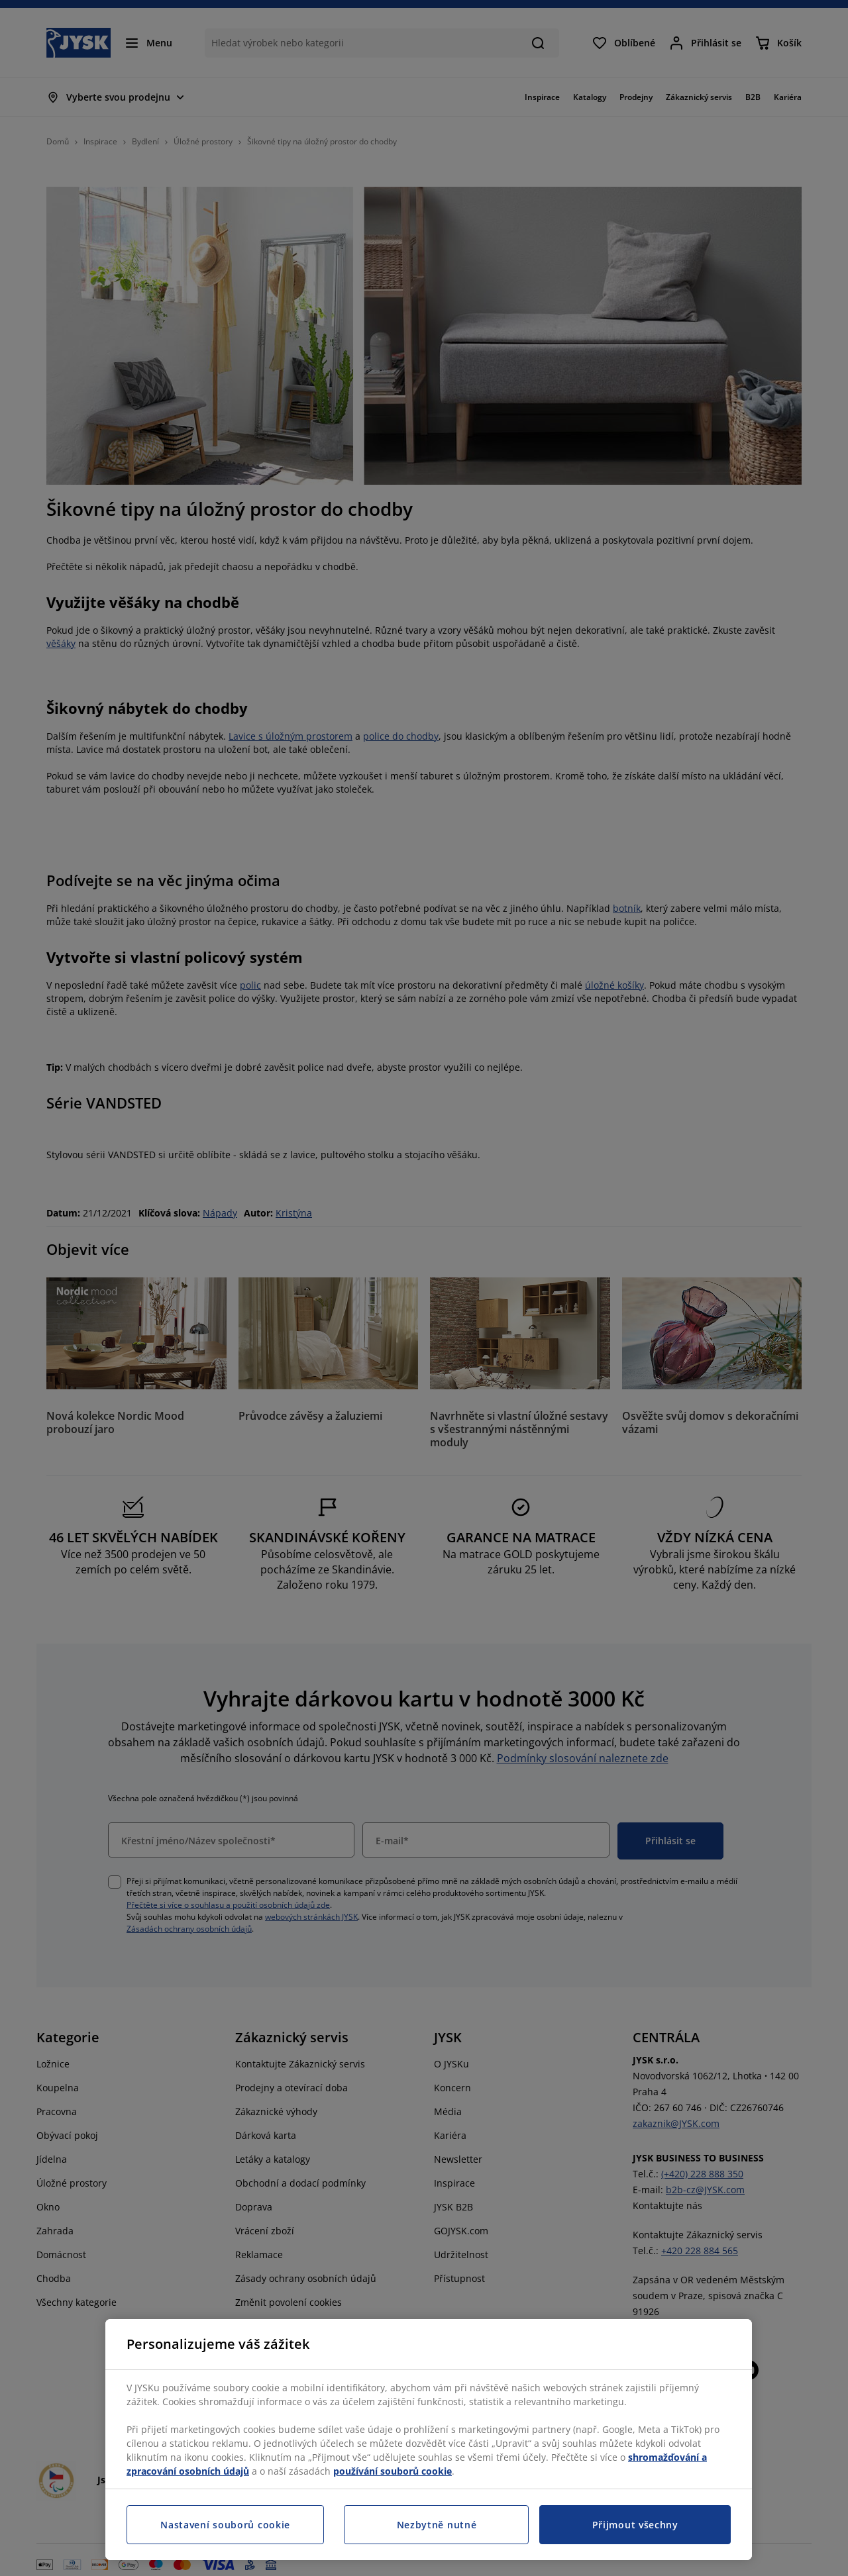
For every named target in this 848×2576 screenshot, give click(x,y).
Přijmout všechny (635, 2524)
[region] (428, 2439)
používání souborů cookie (392, 2471)
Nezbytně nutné (437, 2524)
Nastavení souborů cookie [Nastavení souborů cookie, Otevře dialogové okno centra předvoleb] (225, 2524)
